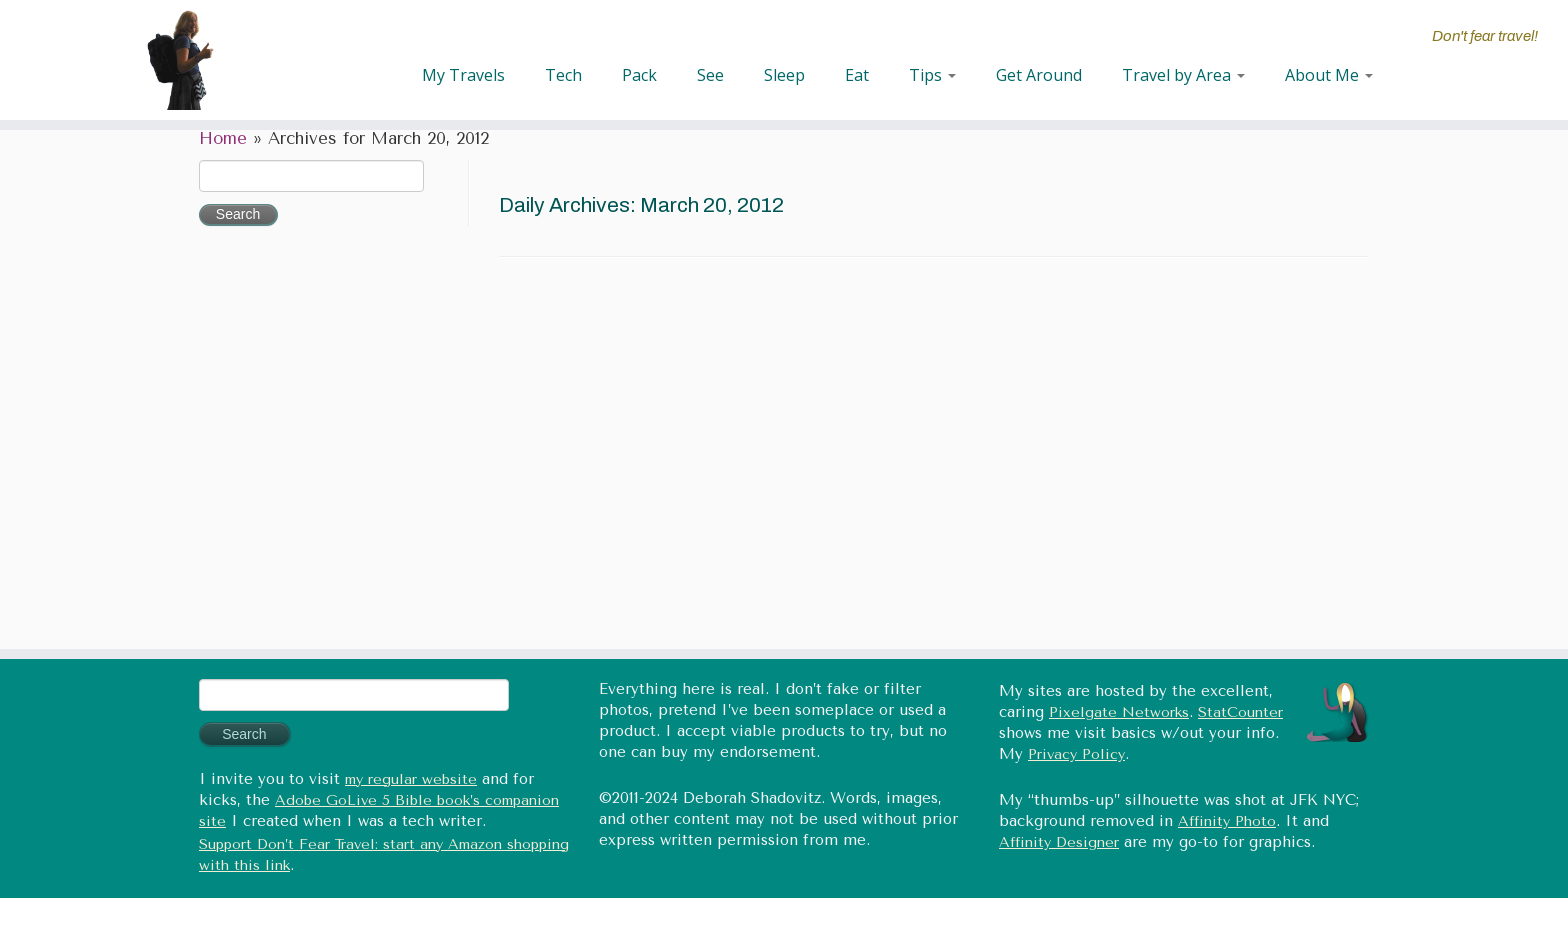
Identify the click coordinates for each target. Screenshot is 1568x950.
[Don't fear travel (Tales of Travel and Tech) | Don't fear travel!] (181, 60)
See (710, 75)
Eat (857, 75)
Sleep (784, 75)
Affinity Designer (1059, 842)
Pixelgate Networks (1119, 712)
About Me (1329, 75)
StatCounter (1240, 712)
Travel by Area (1183, 75)
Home (223, 138)
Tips (932, 75)
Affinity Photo (1227, 821)
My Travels (463, 75)
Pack (639, 75)
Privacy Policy (1076, 754)
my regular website (411, 779)
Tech (563, 75)
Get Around (1039, 75)
